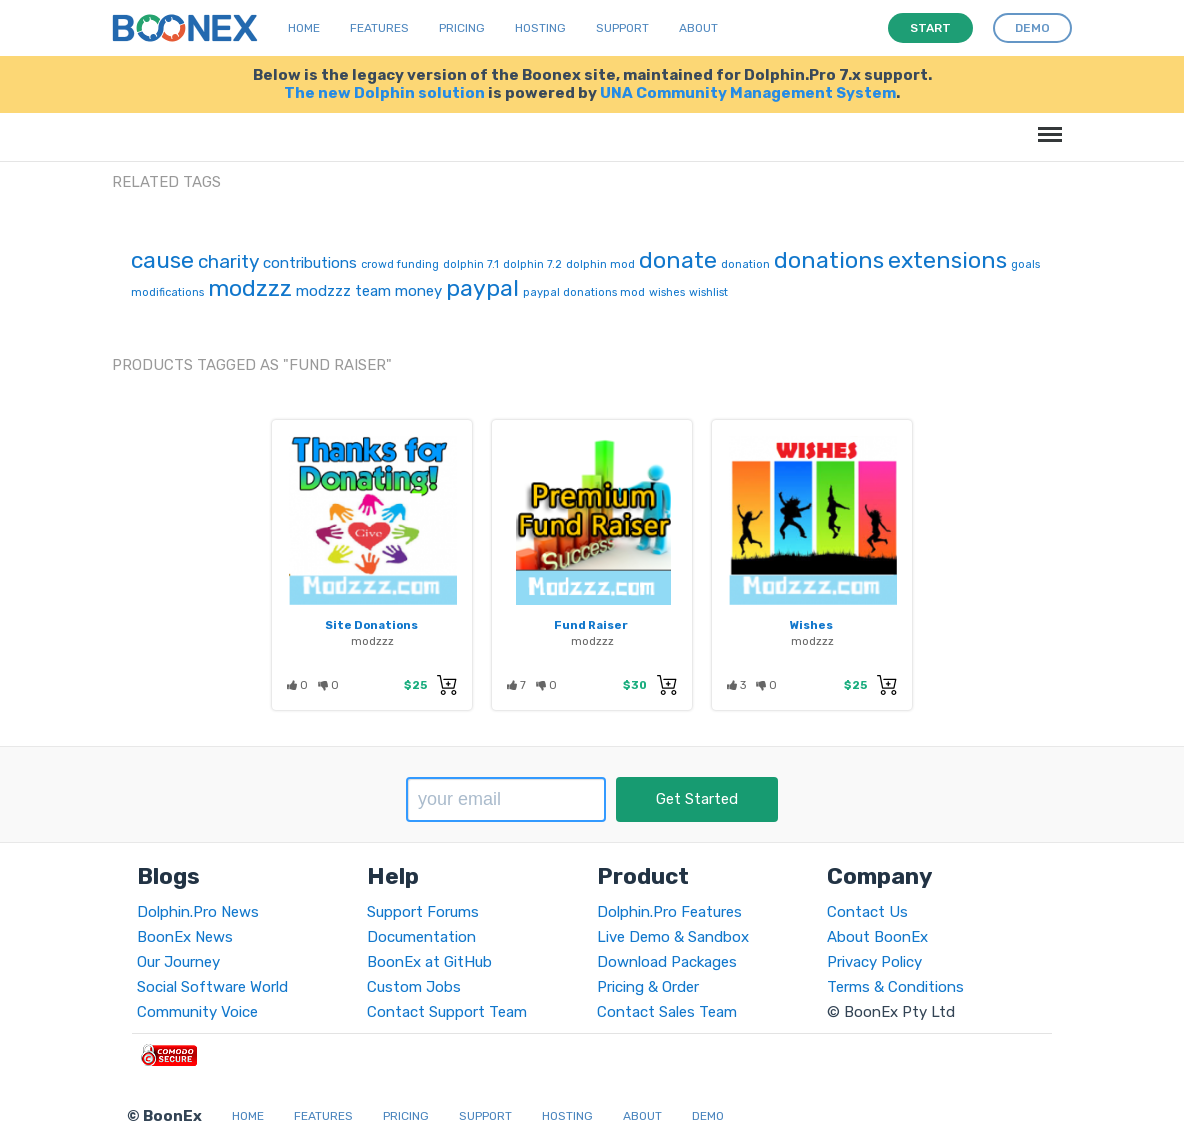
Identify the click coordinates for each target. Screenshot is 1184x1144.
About (698, 28)
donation (745, 264)
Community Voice (197, 1012)
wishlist (708, 292)
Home (304, 28)
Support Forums (423, 912)
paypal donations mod (584, 292)
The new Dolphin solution (384, 93)
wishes (667, 292)
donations (829, 260)
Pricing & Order (648, 987)
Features (379, 28)
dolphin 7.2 (532, 264)
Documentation (421, 937)
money (418, 291)
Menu (1046, 124)
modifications (167, 292)
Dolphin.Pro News (198, 912)
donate (678, 260)
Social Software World (212, 987)
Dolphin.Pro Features (669, 912)
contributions (310, 263)
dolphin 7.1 (471, 264)
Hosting (540, 28)
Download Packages (667, 962)
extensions (947, 260)
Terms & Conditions (895, 987)
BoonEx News (185, 937)
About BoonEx (877, 937)
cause (162, 260)
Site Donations (371, 625)
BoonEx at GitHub (429, 962)
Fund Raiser (591, 625)
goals (1025, 264)
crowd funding (400, 264)
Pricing (462, 28)
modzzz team (343, 291)
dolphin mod (600, 264)
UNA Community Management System (748, 93)
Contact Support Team (447, 1012)
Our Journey (178, 962)
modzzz (250, 288)
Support (622, 28)
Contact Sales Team (667, 1012)
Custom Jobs (414, 987)
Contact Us (867, 912)
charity (228, 261)
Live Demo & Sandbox (673, 937)
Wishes (811, 625)
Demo (708, 1116)
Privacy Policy (874, 962)
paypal (482, 288)
